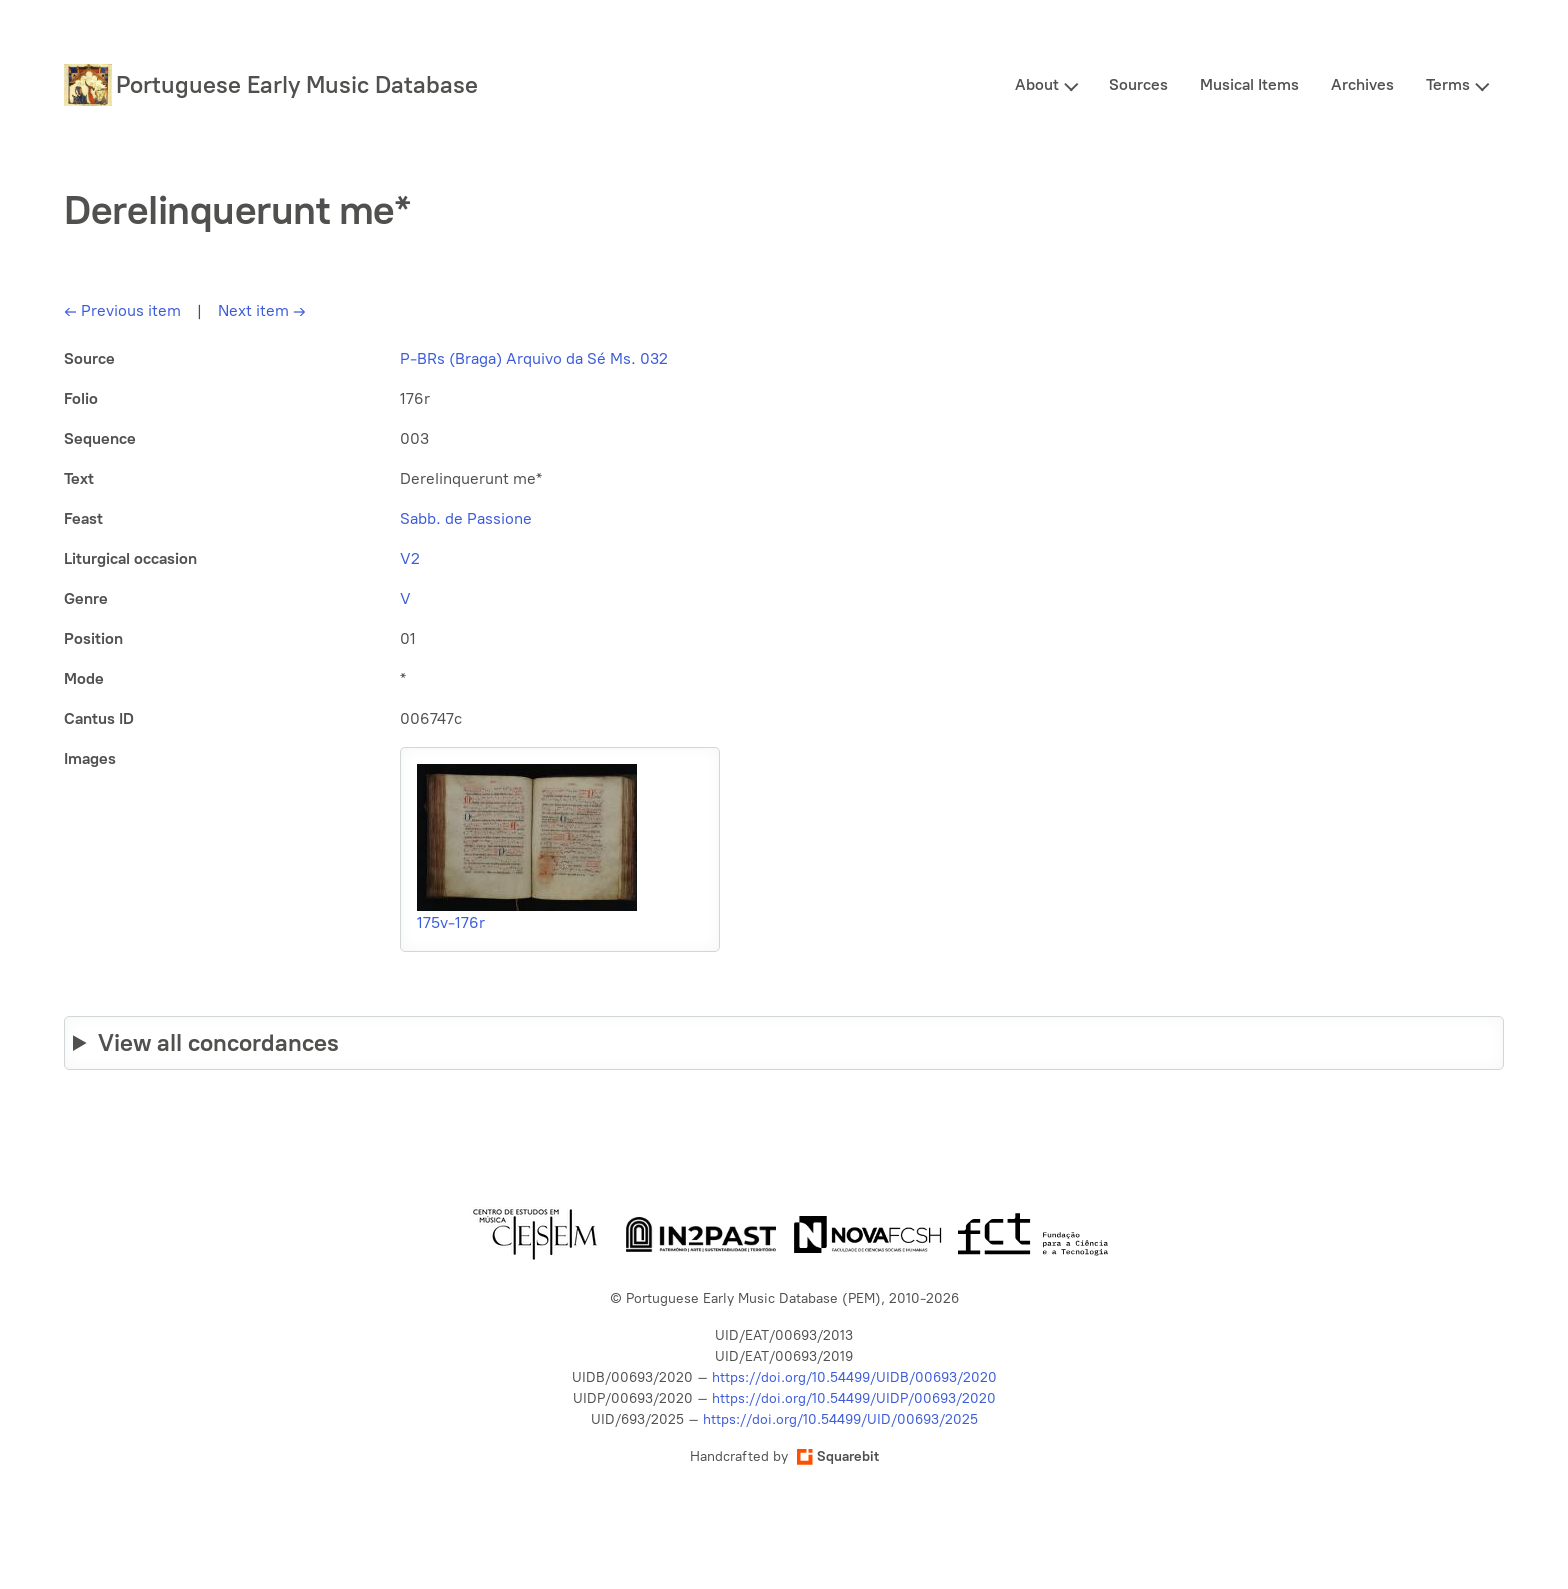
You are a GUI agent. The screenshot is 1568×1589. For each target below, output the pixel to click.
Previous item (122, 310)
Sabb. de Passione (466, 518)
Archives (1362, 84)
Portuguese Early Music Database (297, 84)
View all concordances (218, 1042)
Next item (262, 310)
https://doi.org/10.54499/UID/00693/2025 (840, 1419)
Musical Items (1249, 84)
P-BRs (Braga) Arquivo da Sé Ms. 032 (534, 358)
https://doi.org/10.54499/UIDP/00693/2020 (854, 1398)
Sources (1138, 84)
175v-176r (451, 922)
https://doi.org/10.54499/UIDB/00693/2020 (854, 1377)
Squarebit (838, 1456)
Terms (1448, 84)
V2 (410, 558)
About (1037, 84)
